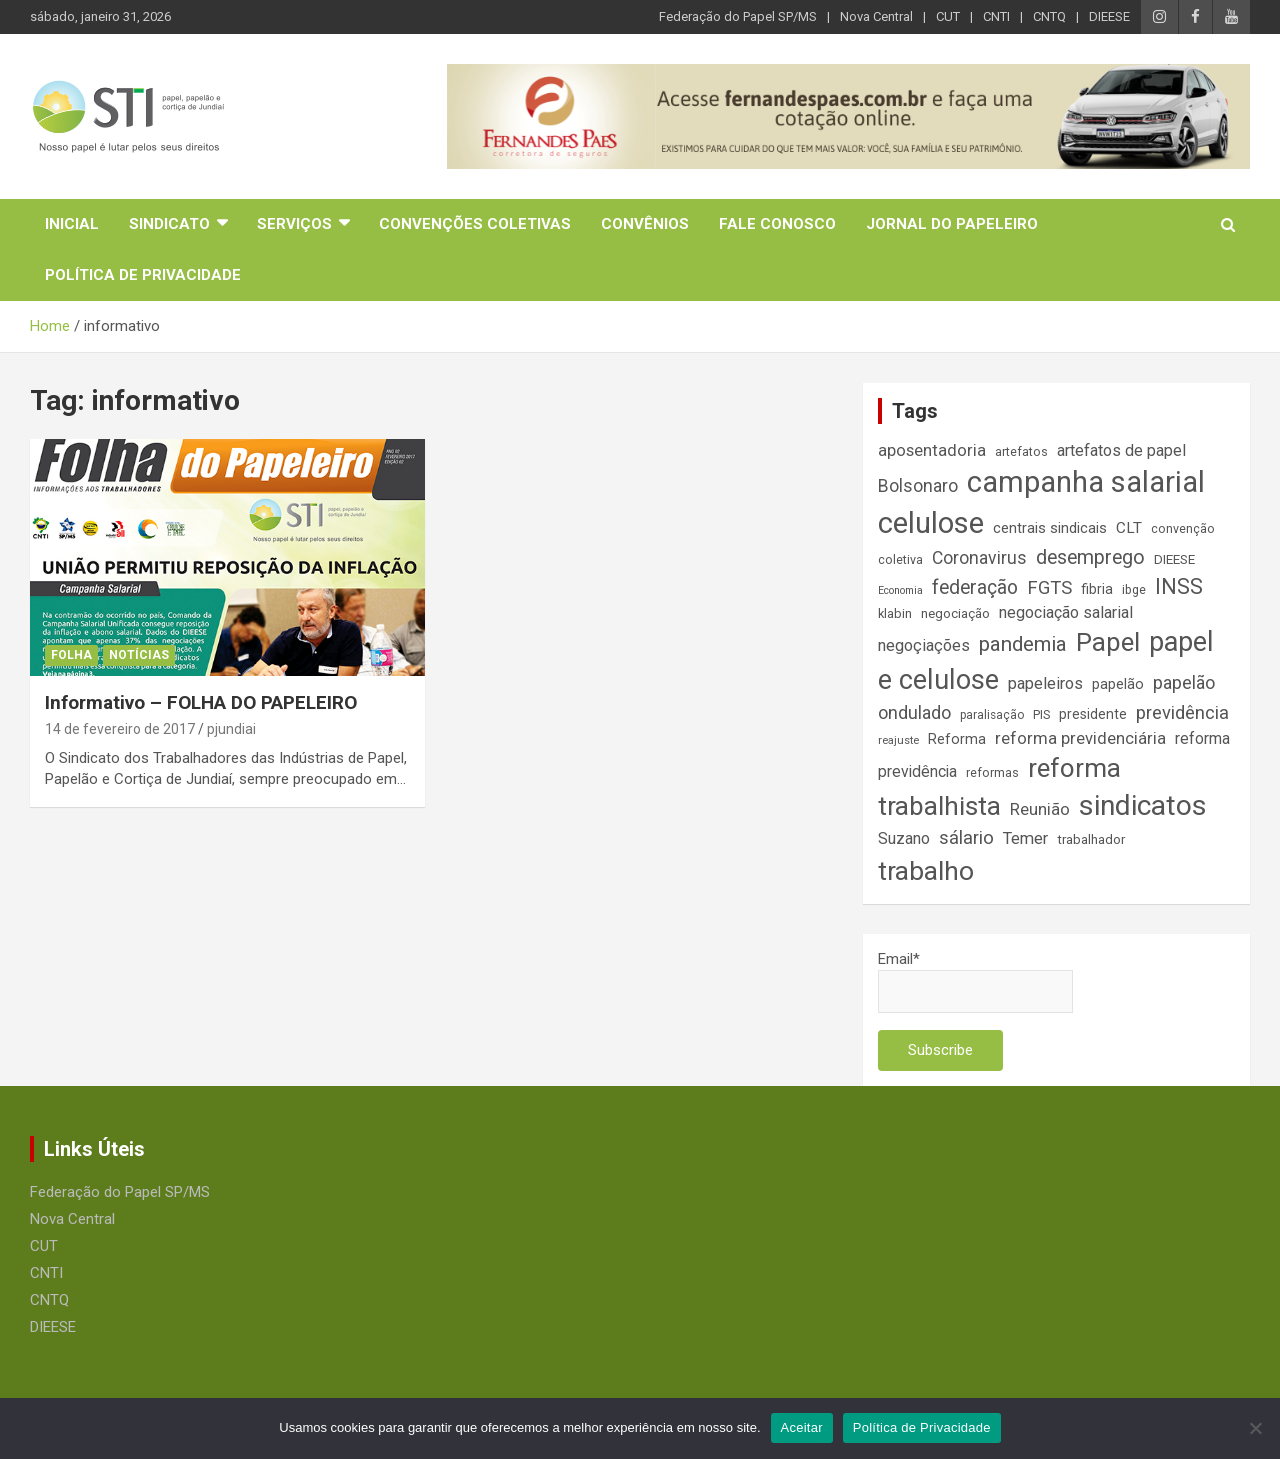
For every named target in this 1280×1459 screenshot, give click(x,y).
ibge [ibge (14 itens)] (1134, 589)
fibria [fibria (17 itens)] (1097, 589)
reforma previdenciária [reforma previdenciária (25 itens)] (1080, 738)
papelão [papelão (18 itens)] (1118, 684)
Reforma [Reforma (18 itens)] (957, 739)
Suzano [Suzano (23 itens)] (904, 838)
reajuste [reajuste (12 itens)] (898, 740)
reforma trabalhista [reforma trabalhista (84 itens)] (999, 787)
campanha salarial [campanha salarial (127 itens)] (1086, 482)
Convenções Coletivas (475, 224)
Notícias (139, 655)
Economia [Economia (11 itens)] (900, 590)
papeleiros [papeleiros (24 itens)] (1045, 683)
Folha (71, 655)
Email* (975, 981)
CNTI (996, 16)
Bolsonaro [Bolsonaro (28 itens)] (918, 486)
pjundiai (231, 729)
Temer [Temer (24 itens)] (1025, 838)
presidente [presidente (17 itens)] (1093, 714)
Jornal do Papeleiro (952, 224)
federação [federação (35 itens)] (975, 587)
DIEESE (1109, 16)
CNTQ (1049, 16)
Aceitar (802, 1427)
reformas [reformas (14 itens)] (992, 772)
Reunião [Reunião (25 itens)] (1040, 809)
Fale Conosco (777, 224)
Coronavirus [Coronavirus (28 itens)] (979, 558)
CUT (948, 16)
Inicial (72, 224)
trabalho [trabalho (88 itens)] (926, 870)
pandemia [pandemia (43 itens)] (1023, 644)
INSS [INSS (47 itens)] (1179, 586)
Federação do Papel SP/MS (738, 16)
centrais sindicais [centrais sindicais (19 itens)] (1050, 528)
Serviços (294, 224)
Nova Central (876, 16)
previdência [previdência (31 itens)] (1182, 713)
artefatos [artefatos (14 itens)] (1021, 451)
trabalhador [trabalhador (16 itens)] (1091, 839)
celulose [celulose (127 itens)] (931, 523)
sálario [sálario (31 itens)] (966, 838)
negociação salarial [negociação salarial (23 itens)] (1066, 612)
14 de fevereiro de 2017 (120, 729)
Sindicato (169, 224)
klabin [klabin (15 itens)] (895, 613)
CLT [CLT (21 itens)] (1129, 528)
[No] (1255, 1428)
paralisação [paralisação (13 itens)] (992, 715)
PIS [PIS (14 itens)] (1041, 714)
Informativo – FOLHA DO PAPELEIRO (201, 702)
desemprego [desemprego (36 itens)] (1090, 557)
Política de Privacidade (143, 275)
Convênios (645, 224)
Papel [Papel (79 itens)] (1108, 642)
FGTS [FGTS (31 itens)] (1049, 588)
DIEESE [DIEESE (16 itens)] (1174, 559)
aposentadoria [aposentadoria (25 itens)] (932, 450)
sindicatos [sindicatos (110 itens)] (1143, 805)
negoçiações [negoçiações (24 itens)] (924, 645)
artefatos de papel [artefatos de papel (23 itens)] (1121, 450)
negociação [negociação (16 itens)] (955, 613)
